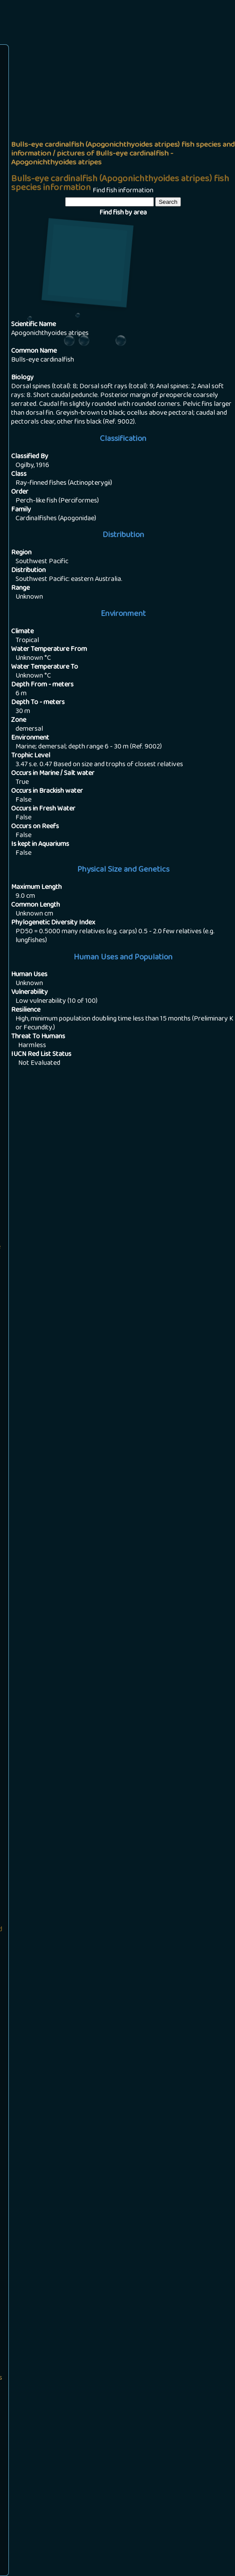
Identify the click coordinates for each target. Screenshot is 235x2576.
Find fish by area (123, 213)
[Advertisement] (123, 113)
